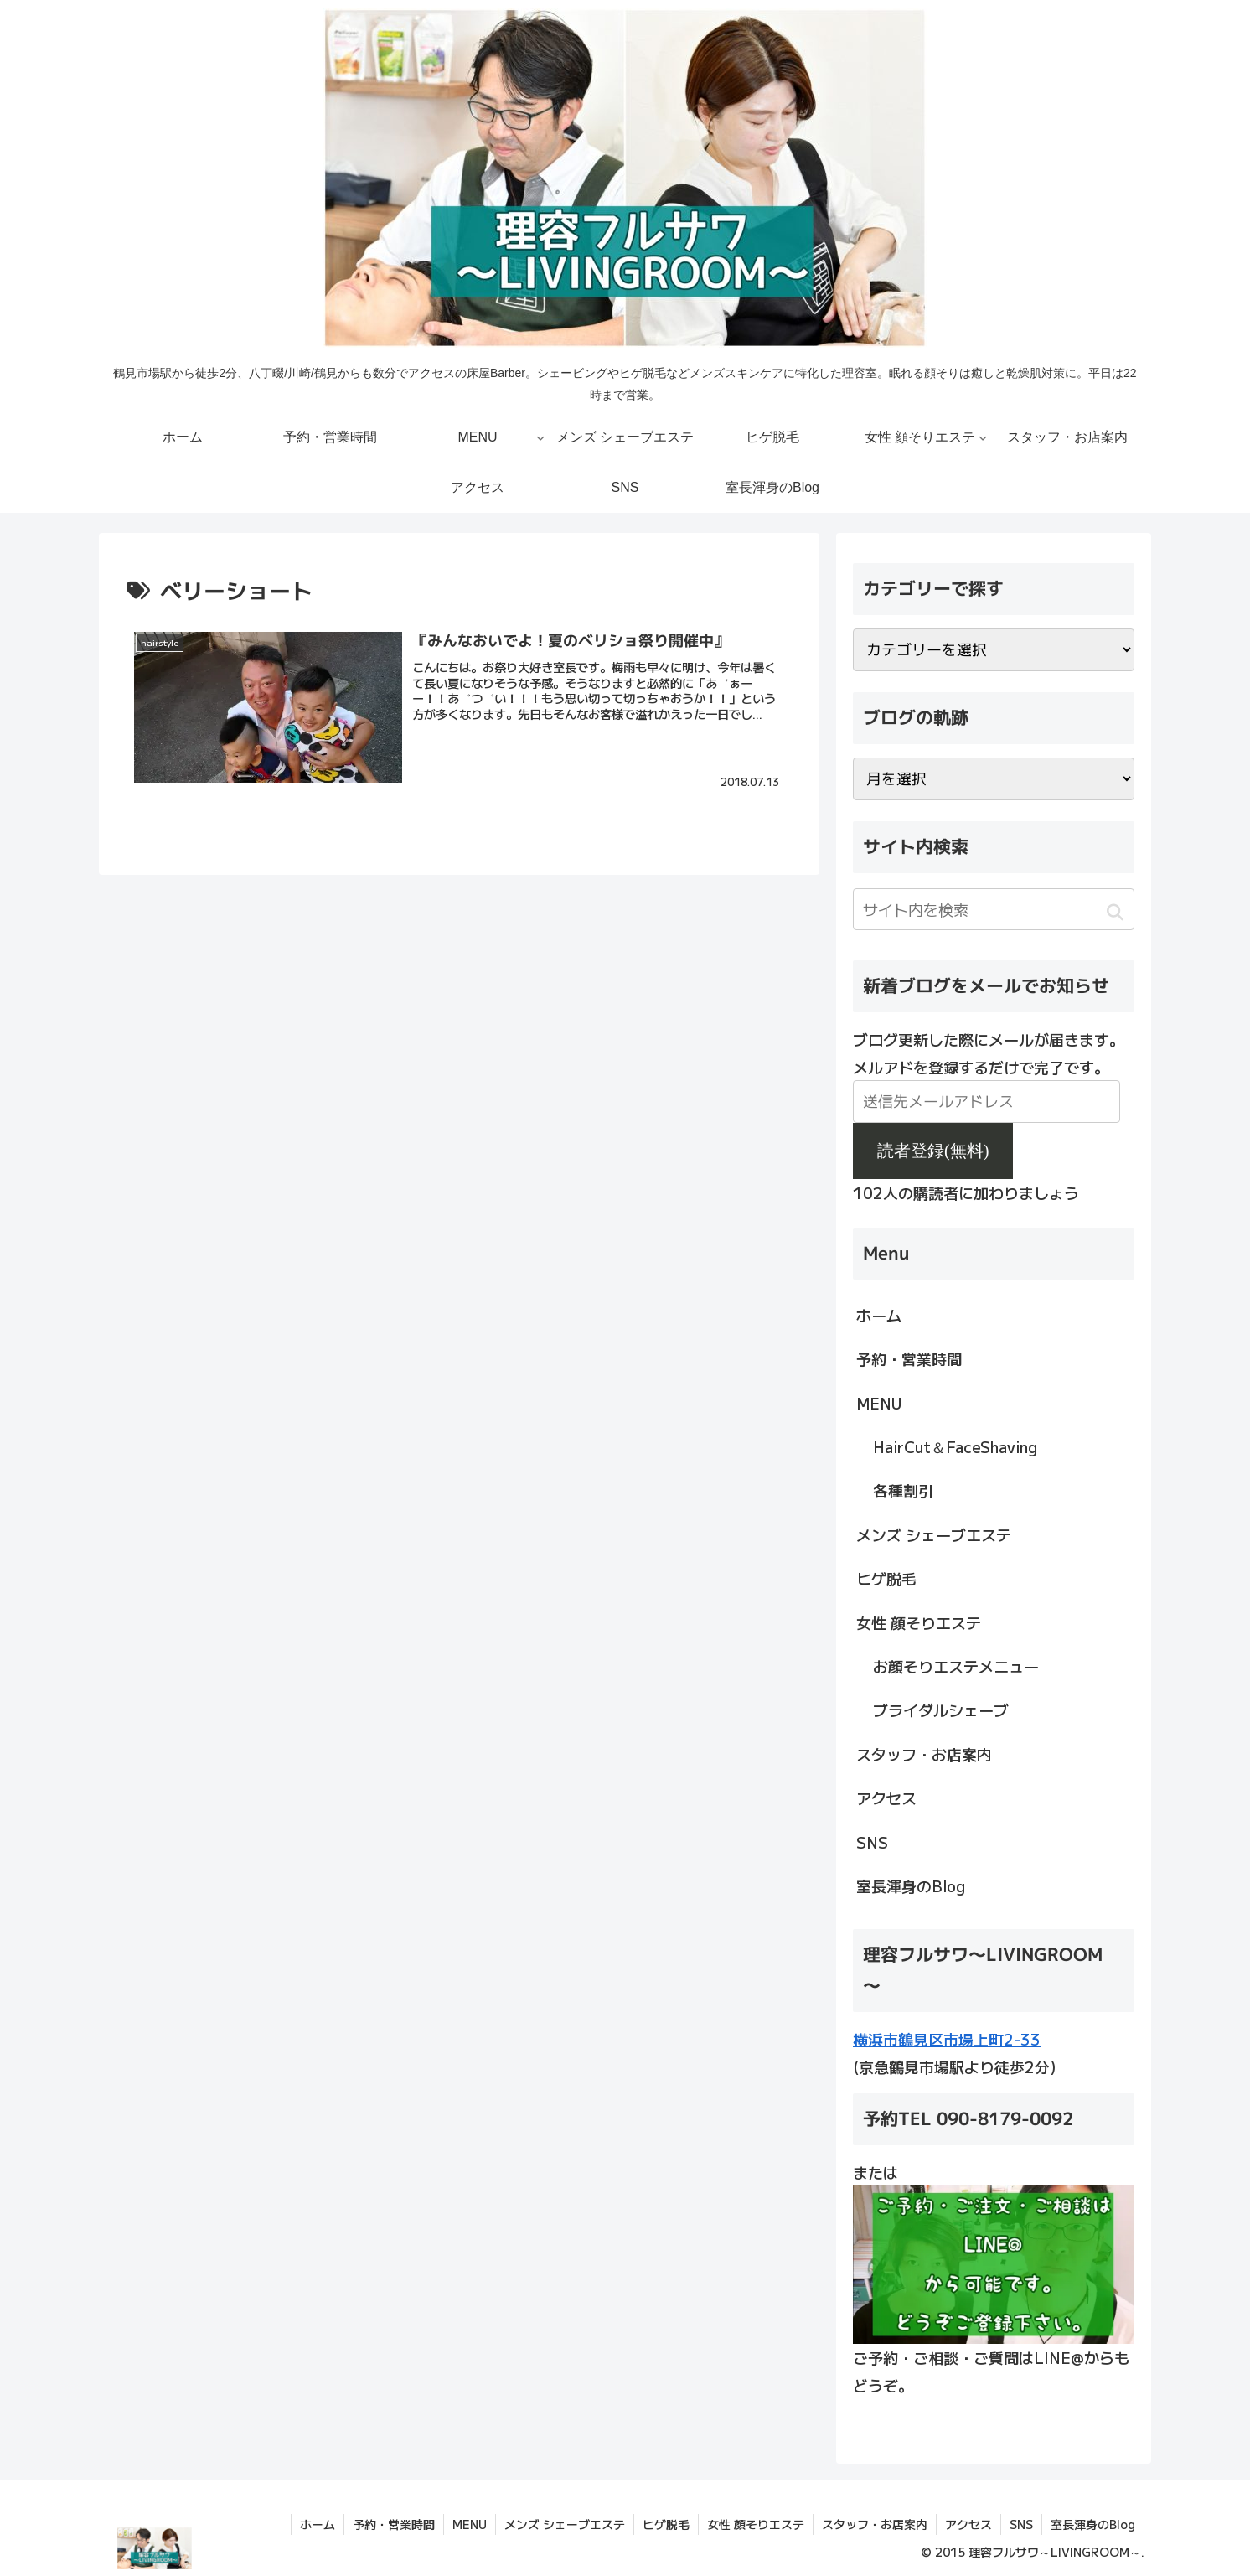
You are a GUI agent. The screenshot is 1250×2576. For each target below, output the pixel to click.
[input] (993, 909)
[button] (1115, 911)
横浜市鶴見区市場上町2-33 (947, 2039)
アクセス (886, 1797)
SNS (872, 1842)
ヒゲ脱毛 (886, 1578)
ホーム (878, 1315)
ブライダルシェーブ (941, 1709)
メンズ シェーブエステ (933, 1534)
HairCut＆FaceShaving (955, 1446)
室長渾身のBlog (910, 1885)
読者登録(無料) (933, 1150)
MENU (878, 1403)
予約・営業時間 (909, 1358)
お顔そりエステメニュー (956, 1666)
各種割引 (903, 1490)
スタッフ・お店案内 (924, 1754)
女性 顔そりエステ (918, 1622)
